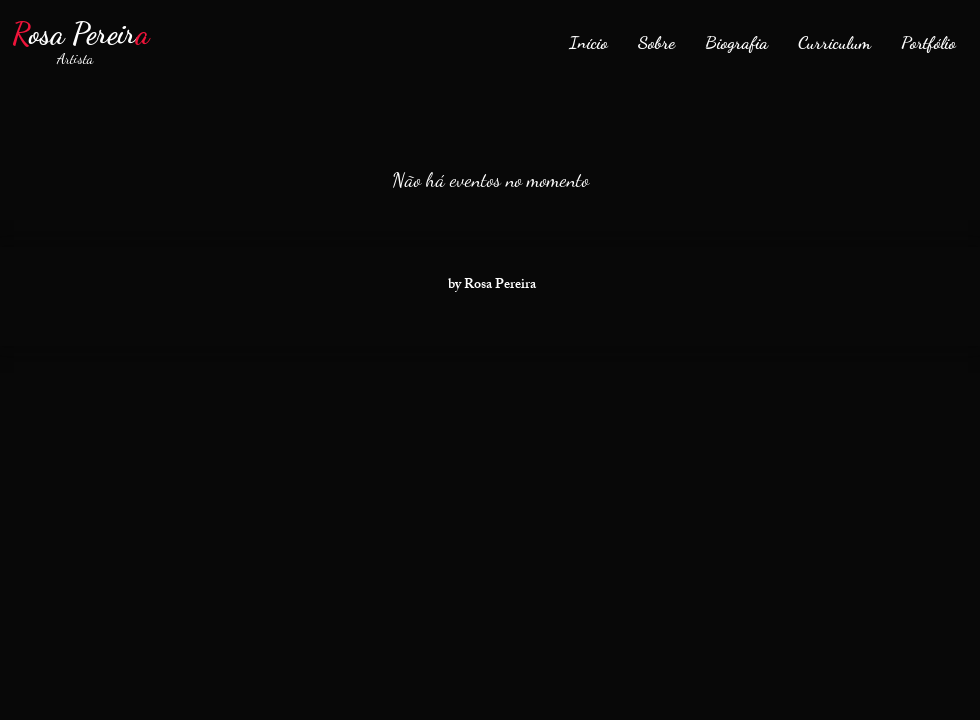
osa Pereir (80, 33)
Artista (65, 58)
